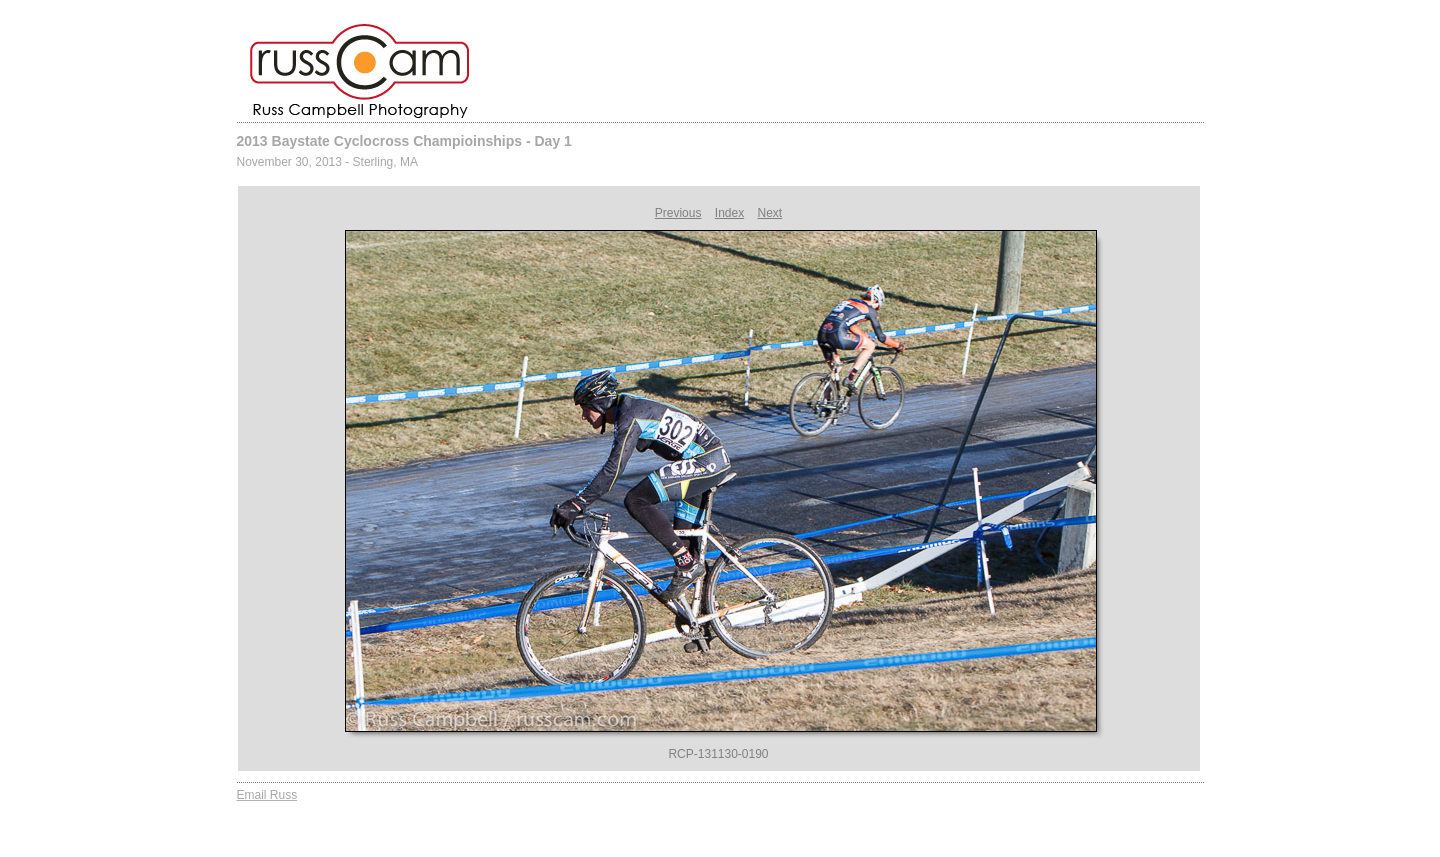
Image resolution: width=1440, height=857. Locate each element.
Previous (678, 213)
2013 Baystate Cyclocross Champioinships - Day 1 (404, 141)
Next (770, 213)
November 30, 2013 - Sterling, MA (327, 162)
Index (729, 213)
